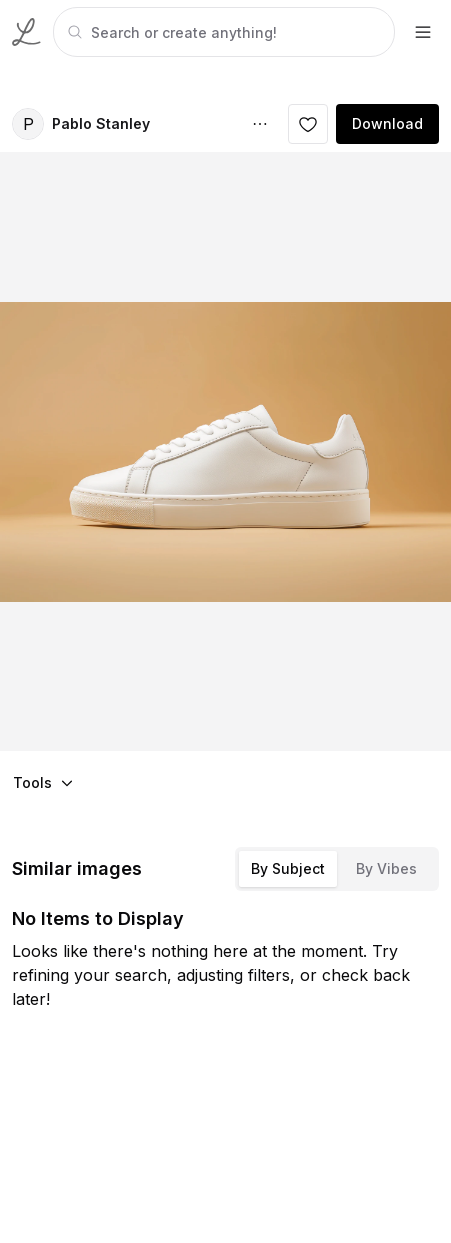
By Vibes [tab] (386, 868)
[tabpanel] (222, 32)
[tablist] (337, 869)
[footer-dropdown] (423, 32)
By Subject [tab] (288, 868)
